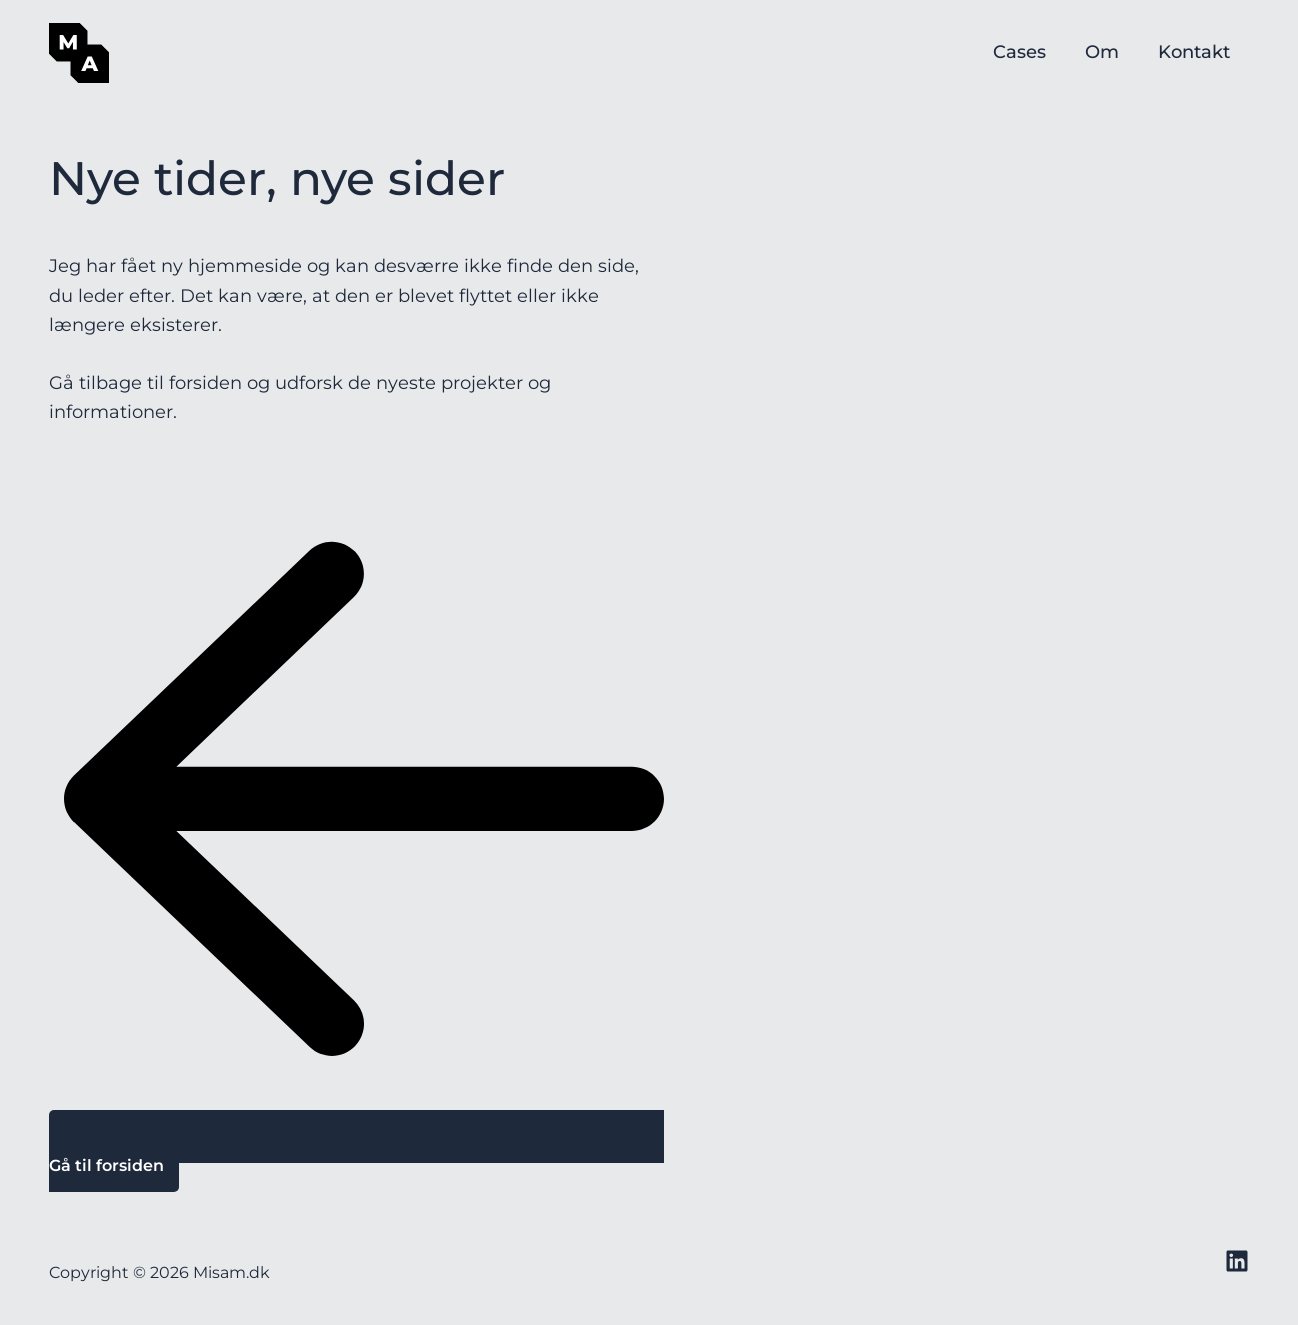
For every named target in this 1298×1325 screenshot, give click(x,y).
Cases (1026, 53)
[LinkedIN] (1237, 1261)
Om (1106, 53)
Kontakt (1195, 53)
